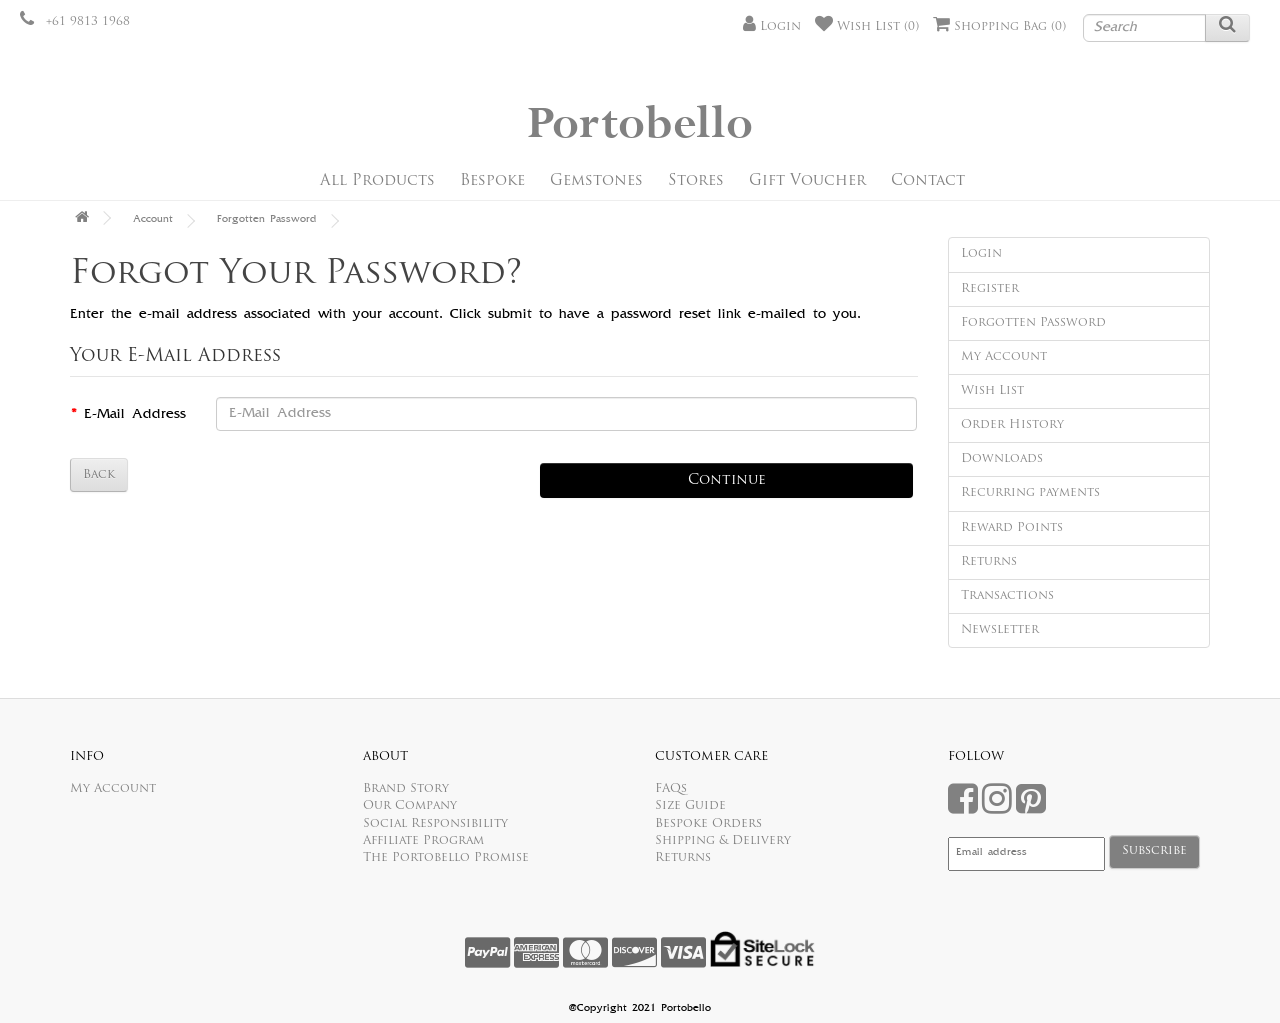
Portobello (640, 124)
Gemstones (596, 181)
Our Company (410, 806)
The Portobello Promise (446, 858)
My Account (1004, 357)
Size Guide (690, 806)
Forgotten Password (267, 220)
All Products (377, 181)
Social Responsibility (435, 824)
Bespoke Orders (708, 824)
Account (153, 220)
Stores (696, 181)
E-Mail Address (135, 415)
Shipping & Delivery (723, 841)
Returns (989, 562)
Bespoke (492, 181)
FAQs (671, 789)
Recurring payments (1030, 493)
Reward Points (1012, 528)
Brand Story (406, 789)
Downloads (1002, 459)
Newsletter (1000, 630)
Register (990, 289)
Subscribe (1154, 851)
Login (981, 254)
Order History (1012, 425)
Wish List (992, 391)
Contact (928, 181)
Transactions (1007, 596)
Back (99, 475)
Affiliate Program (423, 841)
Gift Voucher (807, 181)
